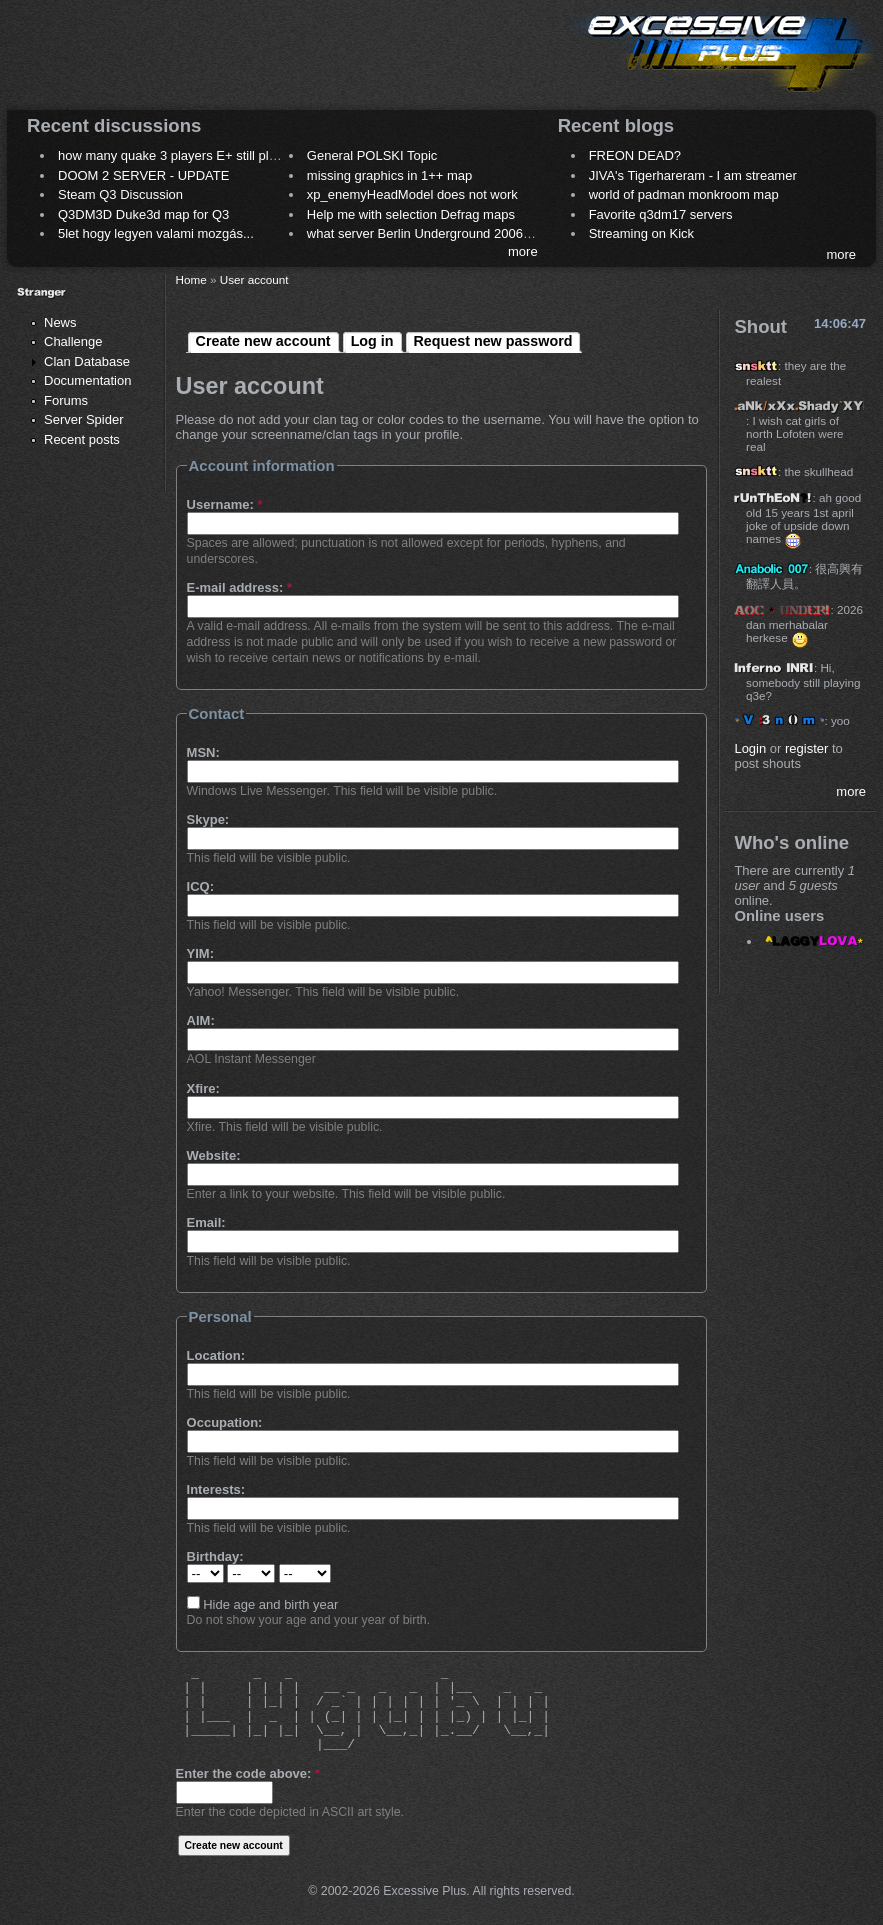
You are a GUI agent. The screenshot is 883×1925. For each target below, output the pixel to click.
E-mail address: (240, 587)
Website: (214, 1155)
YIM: (200, 953)
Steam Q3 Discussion (120, 194)
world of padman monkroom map (684, 194)
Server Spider (83, 419)
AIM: (201, 1020)
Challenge (73, 341)
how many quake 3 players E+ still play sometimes (203, 155)
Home (191, 279)
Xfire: (203, 1088)
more (523, 251)
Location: (216, 1355)
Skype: (208, 819)
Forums (66, 400)
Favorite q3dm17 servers (661, 214)
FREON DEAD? (635, 155)
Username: (225, 504)
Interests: (216, 1489)
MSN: (203, 752)
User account (254, 279)
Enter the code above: (248, 1773)
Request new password (493, 341)
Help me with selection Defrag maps (411, 214)
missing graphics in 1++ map (389, 175)
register (806, 748)
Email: (206, 1222)
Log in (372, 341)
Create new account (263, 341)
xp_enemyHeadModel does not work (412, 194)
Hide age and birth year (263, 1604)
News (60, 322)
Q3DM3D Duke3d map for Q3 (143, 214)
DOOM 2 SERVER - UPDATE (143, 175)
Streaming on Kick (642, 233)
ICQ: (200, 886)
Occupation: (225, 1422)
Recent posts (82, 439)
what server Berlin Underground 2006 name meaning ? (465, 233)
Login (750, 748)
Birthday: (215, 1556)
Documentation (87, 380)
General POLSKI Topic (372, 155)
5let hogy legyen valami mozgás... (156, 233)
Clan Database (87, 361)
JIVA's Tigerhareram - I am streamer (693, 175)
